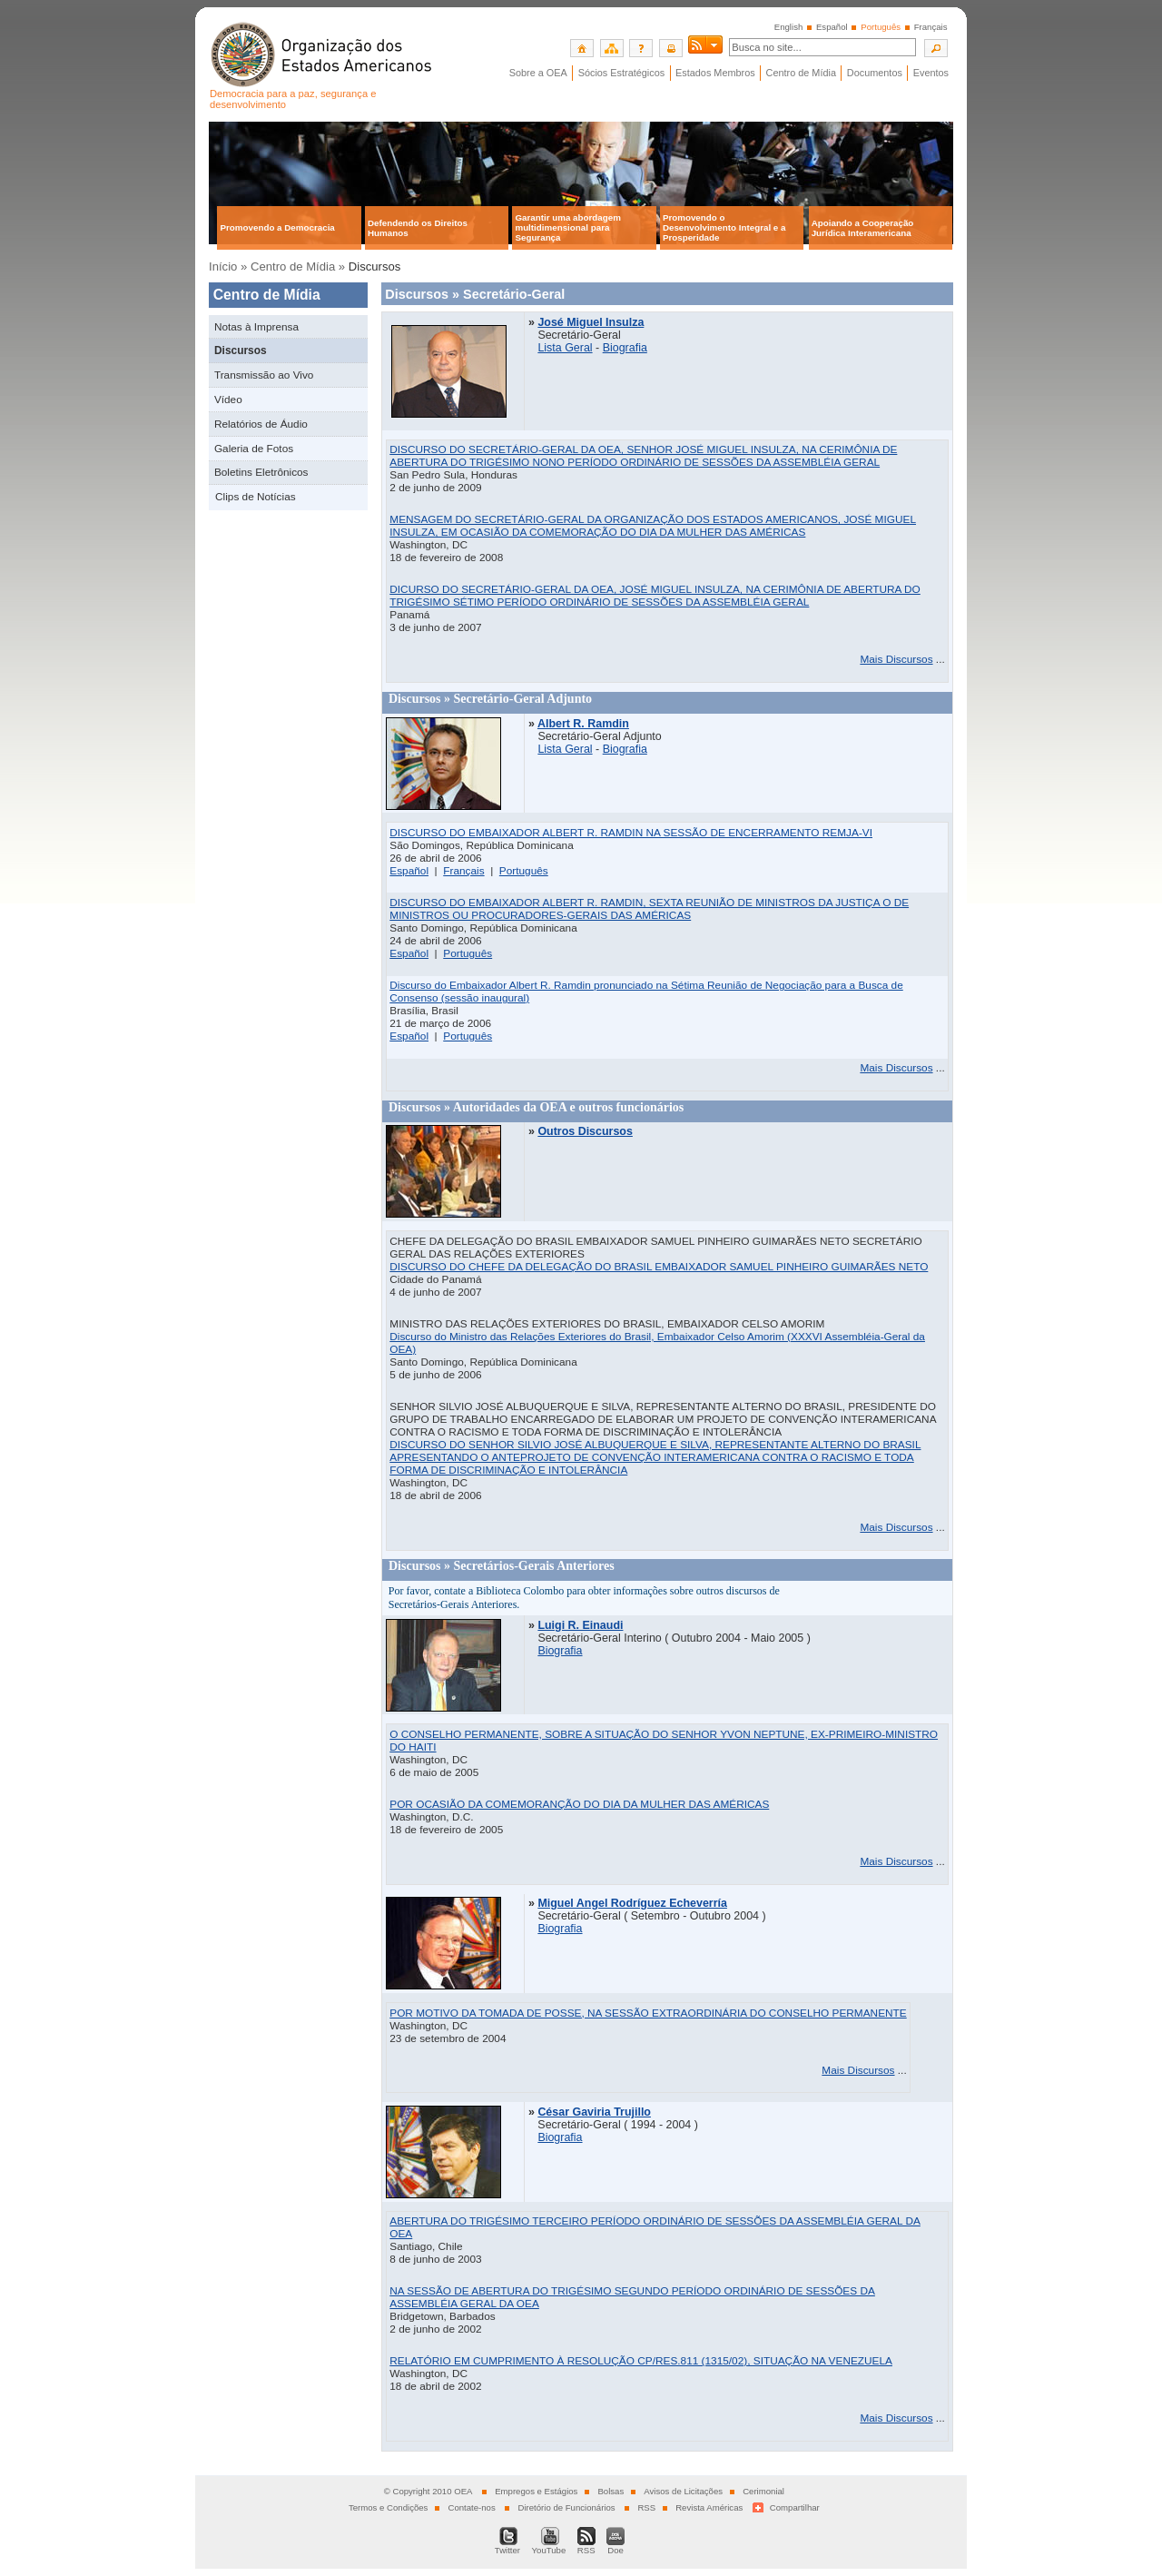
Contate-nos (471, 2507)
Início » (228, 266)
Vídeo (228, 399)
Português (523, 870)
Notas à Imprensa (256, 327)
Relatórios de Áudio (261, 424)
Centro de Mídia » (298, 266)
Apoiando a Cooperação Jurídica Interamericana (863, 228)
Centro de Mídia (801, 72)
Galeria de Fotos (253, 448)
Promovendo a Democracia (277, 227)
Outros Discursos (585, 1131)
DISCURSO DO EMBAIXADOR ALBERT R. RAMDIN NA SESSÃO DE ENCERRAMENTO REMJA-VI (630, 832)
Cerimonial (763, 2491)
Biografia (625, 347)
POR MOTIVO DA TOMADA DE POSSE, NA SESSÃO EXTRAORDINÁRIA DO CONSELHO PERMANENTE (647, 2013)
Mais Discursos (896, 659)
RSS (646, 2507)
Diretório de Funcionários (566, 2507)
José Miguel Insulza (590, 322)
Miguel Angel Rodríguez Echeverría (632, 1903)
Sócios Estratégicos (621, 72)
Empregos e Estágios (536, 2491)
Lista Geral (564, 347)
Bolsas (610, 2491)
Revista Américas (709, 2507)
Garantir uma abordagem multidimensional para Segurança (568, 227)
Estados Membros (715, 72)
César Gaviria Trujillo (594, 2112)
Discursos (240, 350)
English (788, 27)
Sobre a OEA (538, 72)
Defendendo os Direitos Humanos (418, 228)
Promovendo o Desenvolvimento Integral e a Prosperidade (724, 227)
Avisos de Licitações (683, 2491)
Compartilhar (795, 2507)
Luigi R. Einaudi (580, 1625)
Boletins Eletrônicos (261, 472)
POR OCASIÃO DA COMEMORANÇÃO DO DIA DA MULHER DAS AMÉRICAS (579, 1804)
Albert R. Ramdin (583, 723)
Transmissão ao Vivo (264, 375)
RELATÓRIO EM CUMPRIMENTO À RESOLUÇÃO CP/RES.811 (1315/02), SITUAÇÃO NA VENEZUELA (640, 2360)
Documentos (874, 72)
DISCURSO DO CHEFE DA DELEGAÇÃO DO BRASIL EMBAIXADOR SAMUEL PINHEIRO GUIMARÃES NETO (658, 1266)
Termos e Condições (388, 2507)
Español (832, 27)
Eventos (931, 72)
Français (931, 27)
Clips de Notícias (255, 496)
